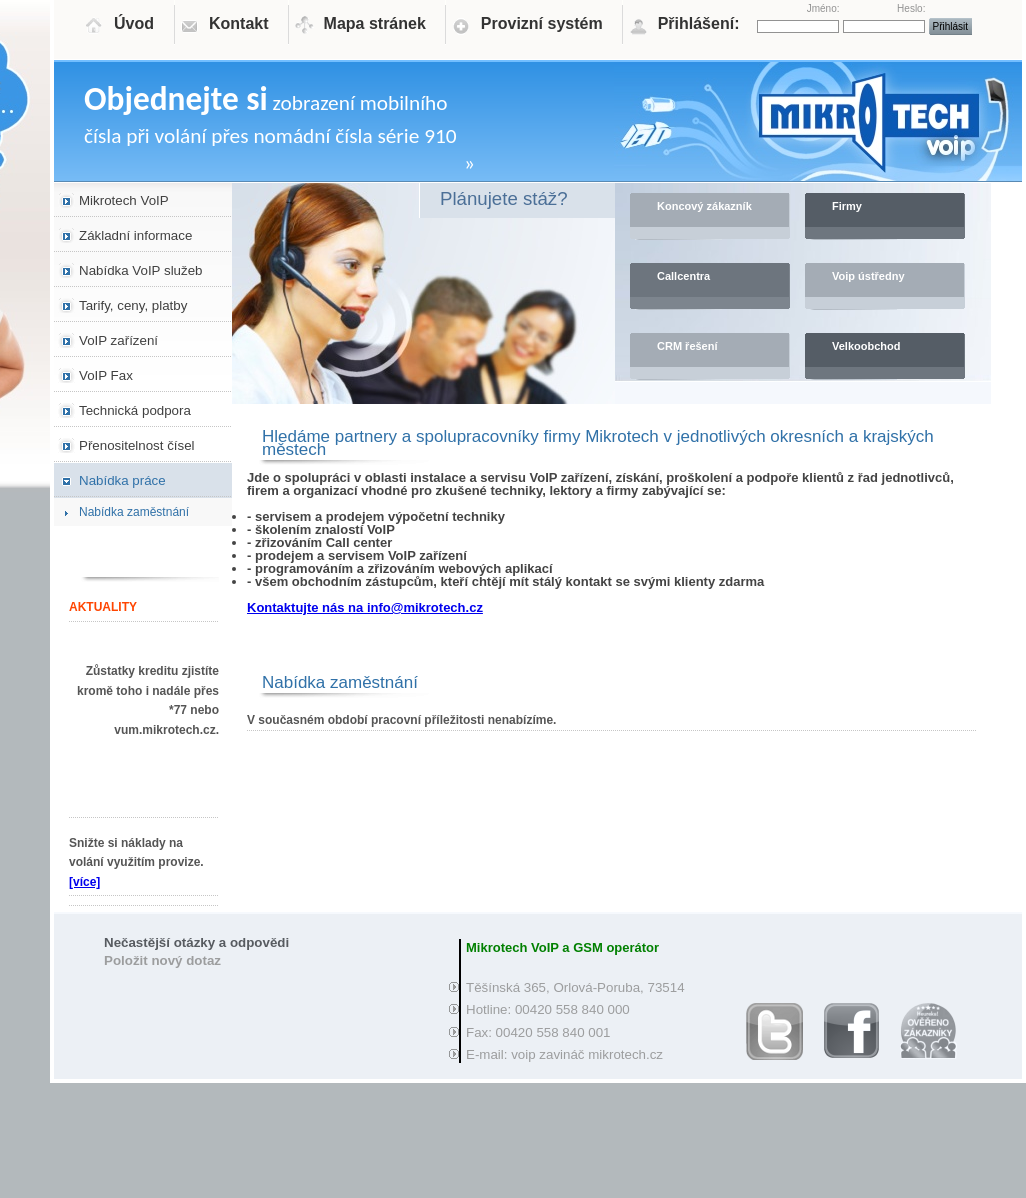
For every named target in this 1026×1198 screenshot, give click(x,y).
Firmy (847, 206)
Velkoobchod (866, 346)
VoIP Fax (106, 375)
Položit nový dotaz (162, 960)
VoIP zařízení (118, 340)
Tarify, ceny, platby (133, 305)
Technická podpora (135, 410)
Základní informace (135, 235)
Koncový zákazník (704, 206)
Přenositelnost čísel (137, 445)
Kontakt (239, 23)
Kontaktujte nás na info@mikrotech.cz (365, 607)
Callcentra (683, 276)
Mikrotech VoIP (124, 200)
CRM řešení (687, 346)
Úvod (134, 23)
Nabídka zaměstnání (134, 512)
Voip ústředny (868, 276)
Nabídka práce (122, 480)
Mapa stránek (375, 23)
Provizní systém (542, 23)
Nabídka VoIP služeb (141, 270)
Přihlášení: (699, 23)
